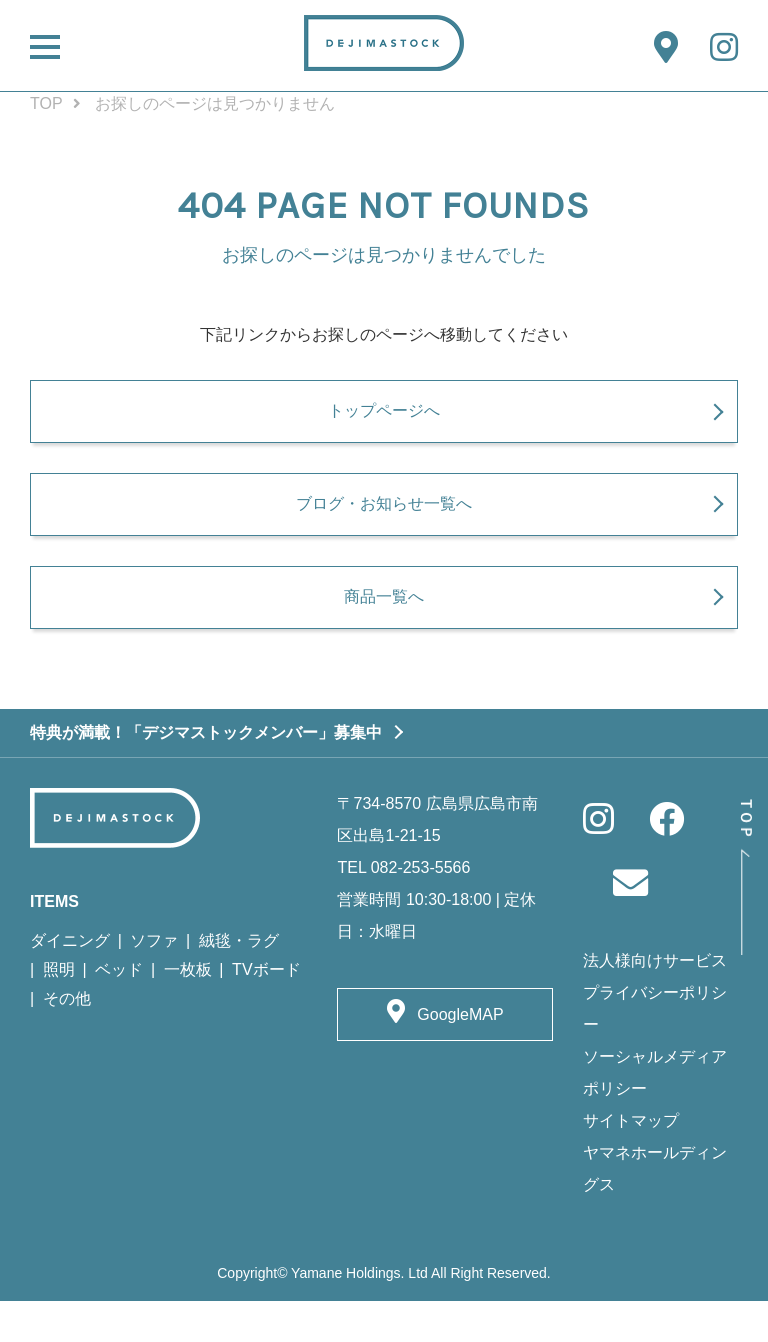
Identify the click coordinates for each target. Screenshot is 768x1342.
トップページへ (384, 423)
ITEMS (54, 942)
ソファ (154, 981)
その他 (67, 1039)
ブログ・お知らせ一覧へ (384, 530)
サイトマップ (631, 1161)
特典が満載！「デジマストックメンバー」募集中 (206, 772)
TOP (46, 103)
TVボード (266, 1010)
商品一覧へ (384, 636)
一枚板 (188, 1010)
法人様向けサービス (655, 1001)
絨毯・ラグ (239, 981)
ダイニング (70, 981)
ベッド (119, 1010)
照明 (59, 1010)
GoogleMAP (460, 1055)
